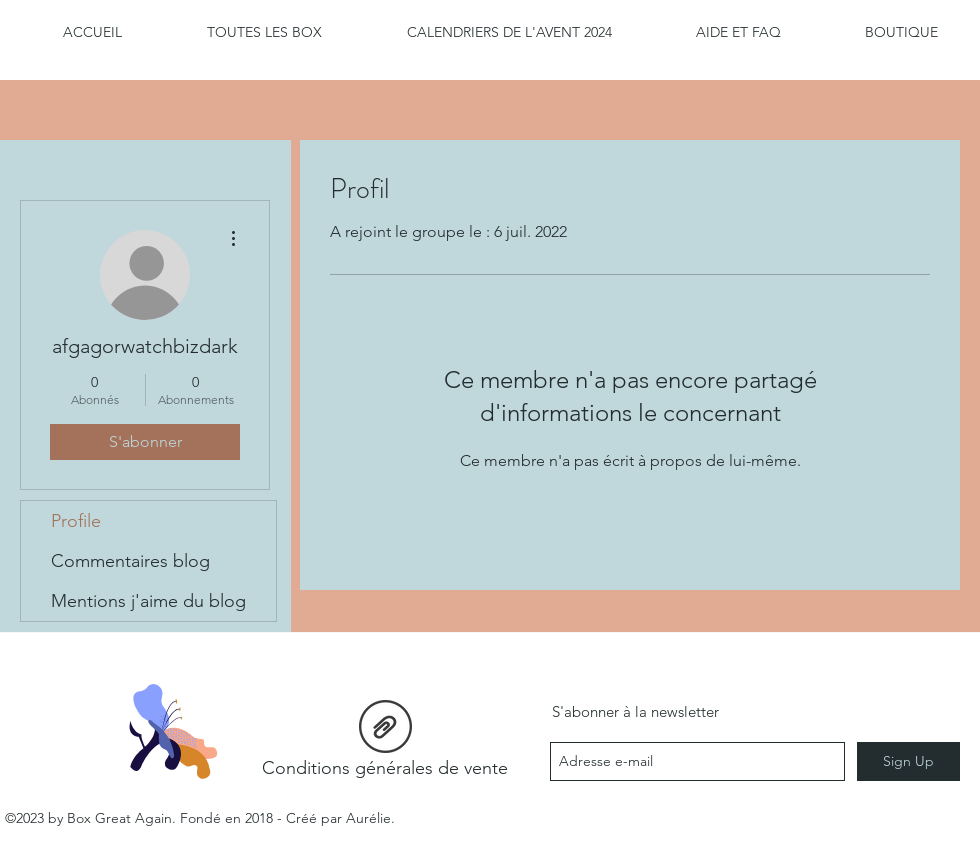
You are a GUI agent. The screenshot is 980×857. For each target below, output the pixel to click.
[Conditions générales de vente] (385, 744)
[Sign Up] (908, 761)
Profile (76, 521)
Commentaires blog (130, 561)
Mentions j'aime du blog (148, 601)
